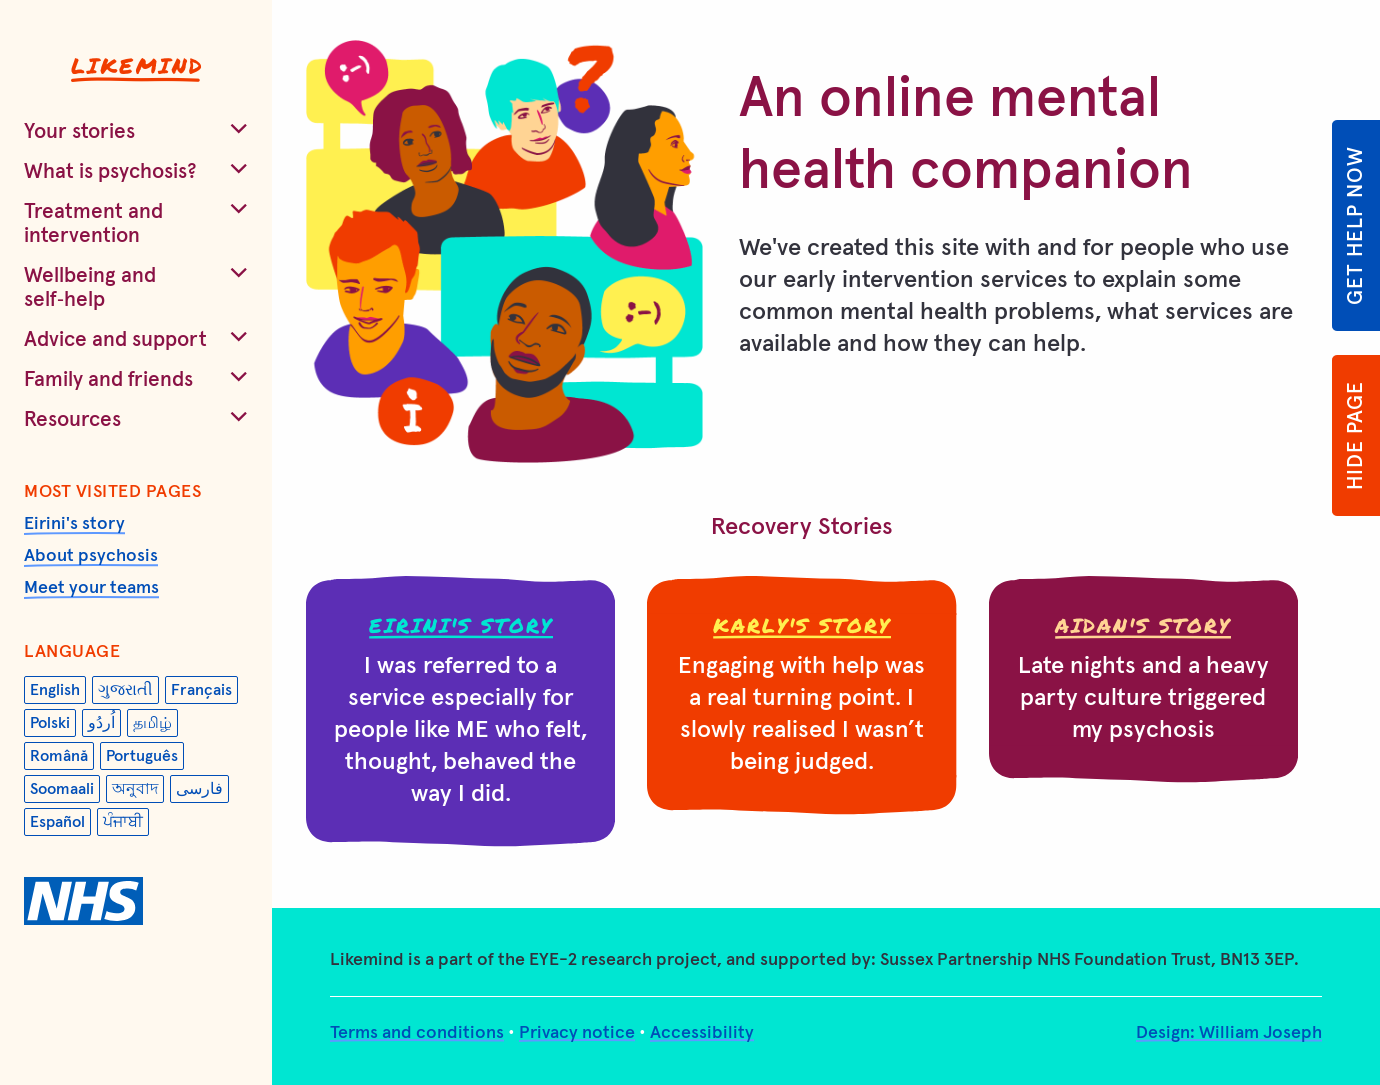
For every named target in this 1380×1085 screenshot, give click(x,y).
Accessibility (702, 1033)
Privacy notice (577, 1033)
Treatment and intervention (93, 223)
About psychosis (91, 556)
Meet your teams (91, 588)
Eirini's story (74, 524)
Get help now (1355, 225)
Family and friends (108, 379)
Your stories (79, 131)
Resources (72, 419)
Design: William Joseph (1229, 1033)
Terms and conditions (417, 1033)
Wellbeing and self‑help (90, 287)
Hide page (1355, 435)
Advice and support (115, 339)
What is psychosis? (110, 171)
